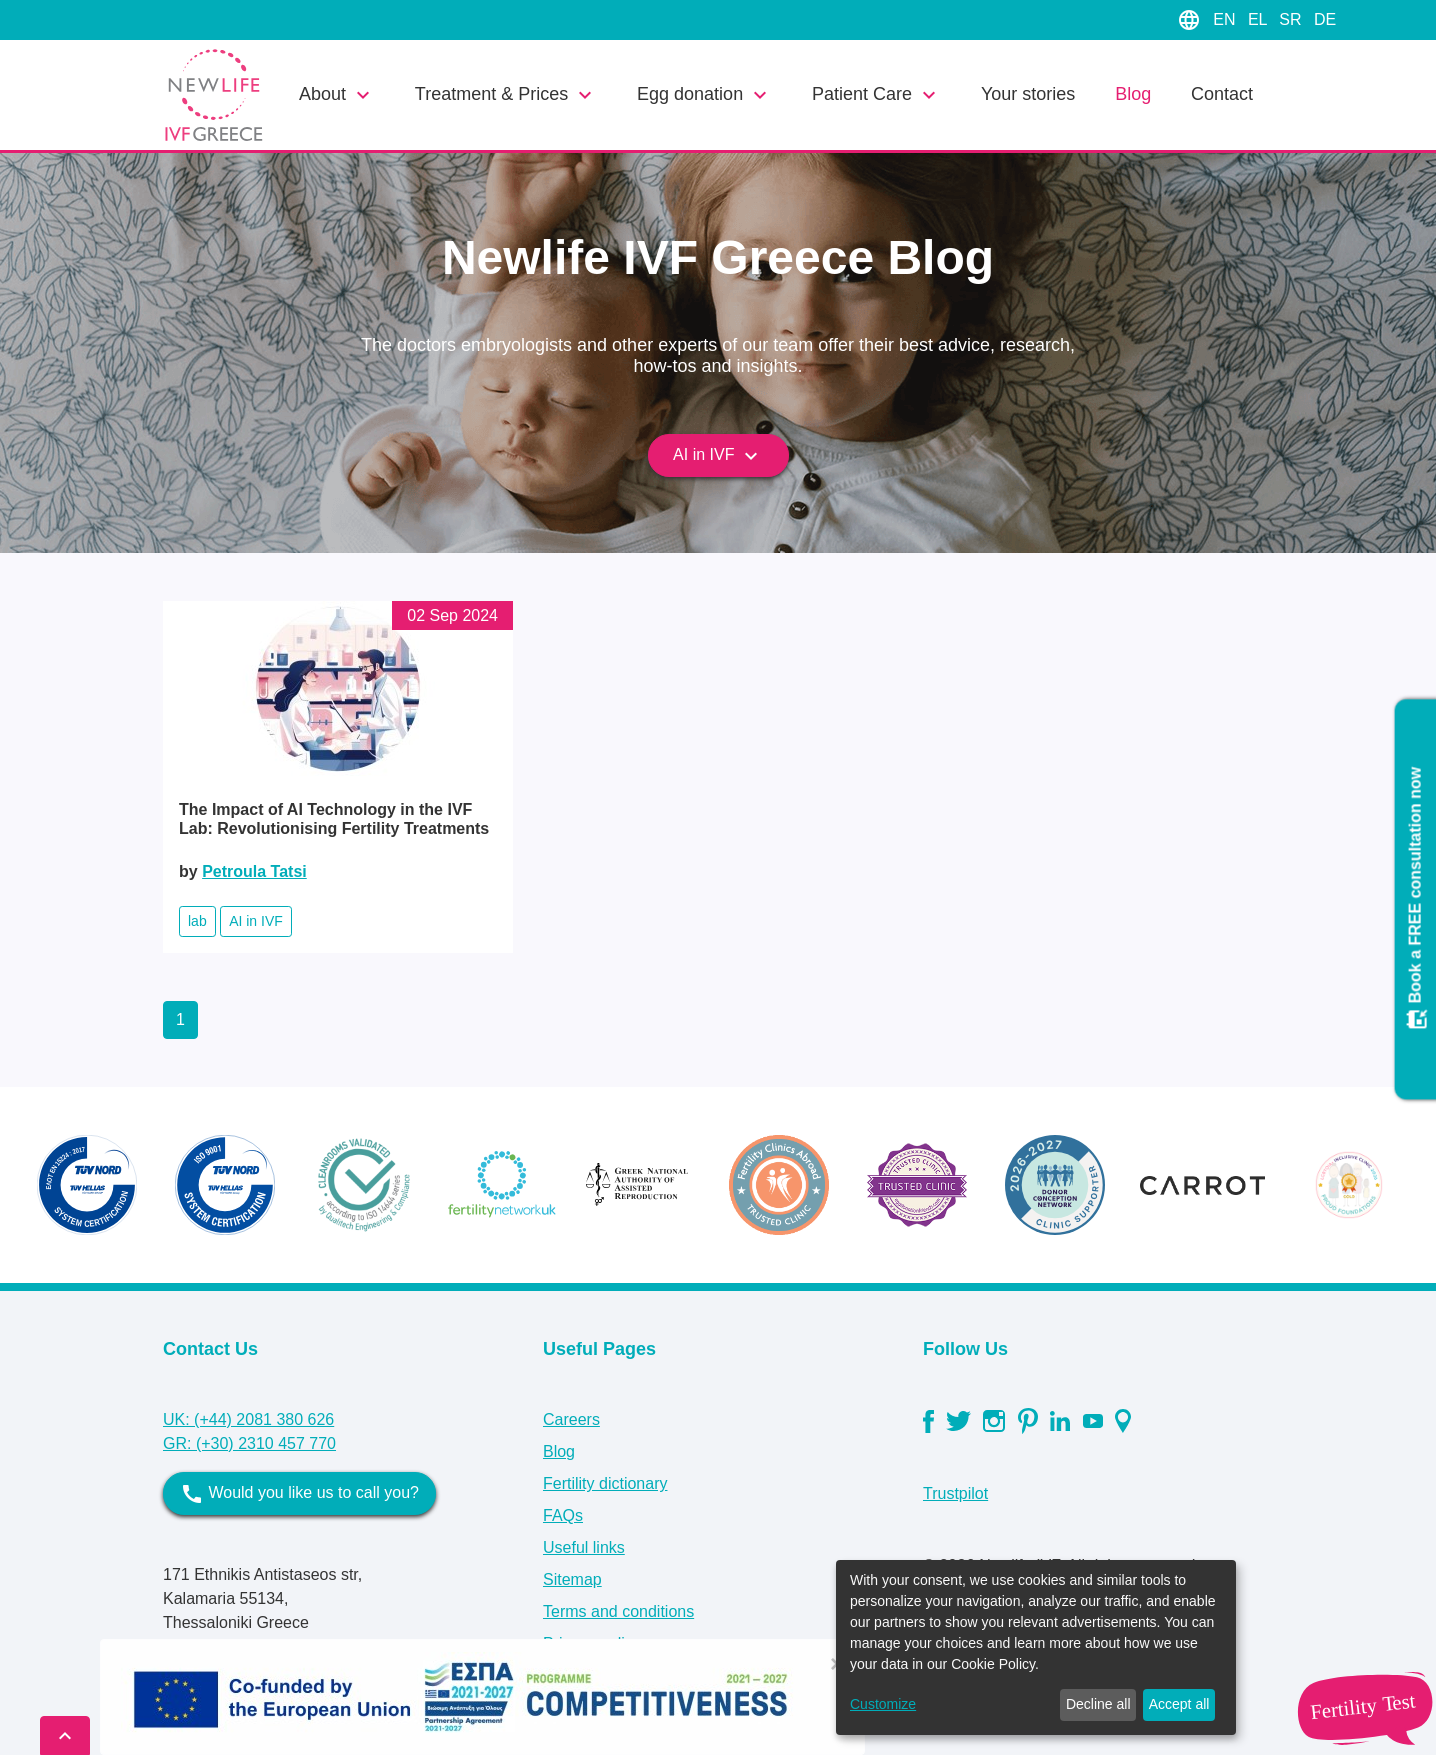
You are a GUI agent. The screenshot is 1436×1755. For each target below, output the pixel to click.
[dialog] (1036, 1647)
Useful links (584, 1547)
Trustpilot (955, 1493)
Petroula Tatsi (254, 871)
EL (1259, 19)
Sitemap (572, 1579)
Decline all (1098, 1704)
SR (1292, 19)
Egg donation (704, 95)
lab (197, 921)
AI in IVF (718, 456)
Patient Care (876, 95)
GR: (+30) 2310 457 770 (249, 1443)
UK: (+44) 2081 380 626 (248, 1419)
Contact (1222, 94)
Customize (883, 1704)
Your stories (1028, 94)
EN (1226, 19)
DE (1325, 19)
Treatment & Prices (506, 95)
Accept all (1179, 1704)
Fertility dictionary (605, 1483)
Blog (1133, 94)
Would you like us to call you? (299, 1494)
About (337, 95)
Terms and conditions (618, 1611)
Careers (571, 1419)
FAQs (563, 1515)
